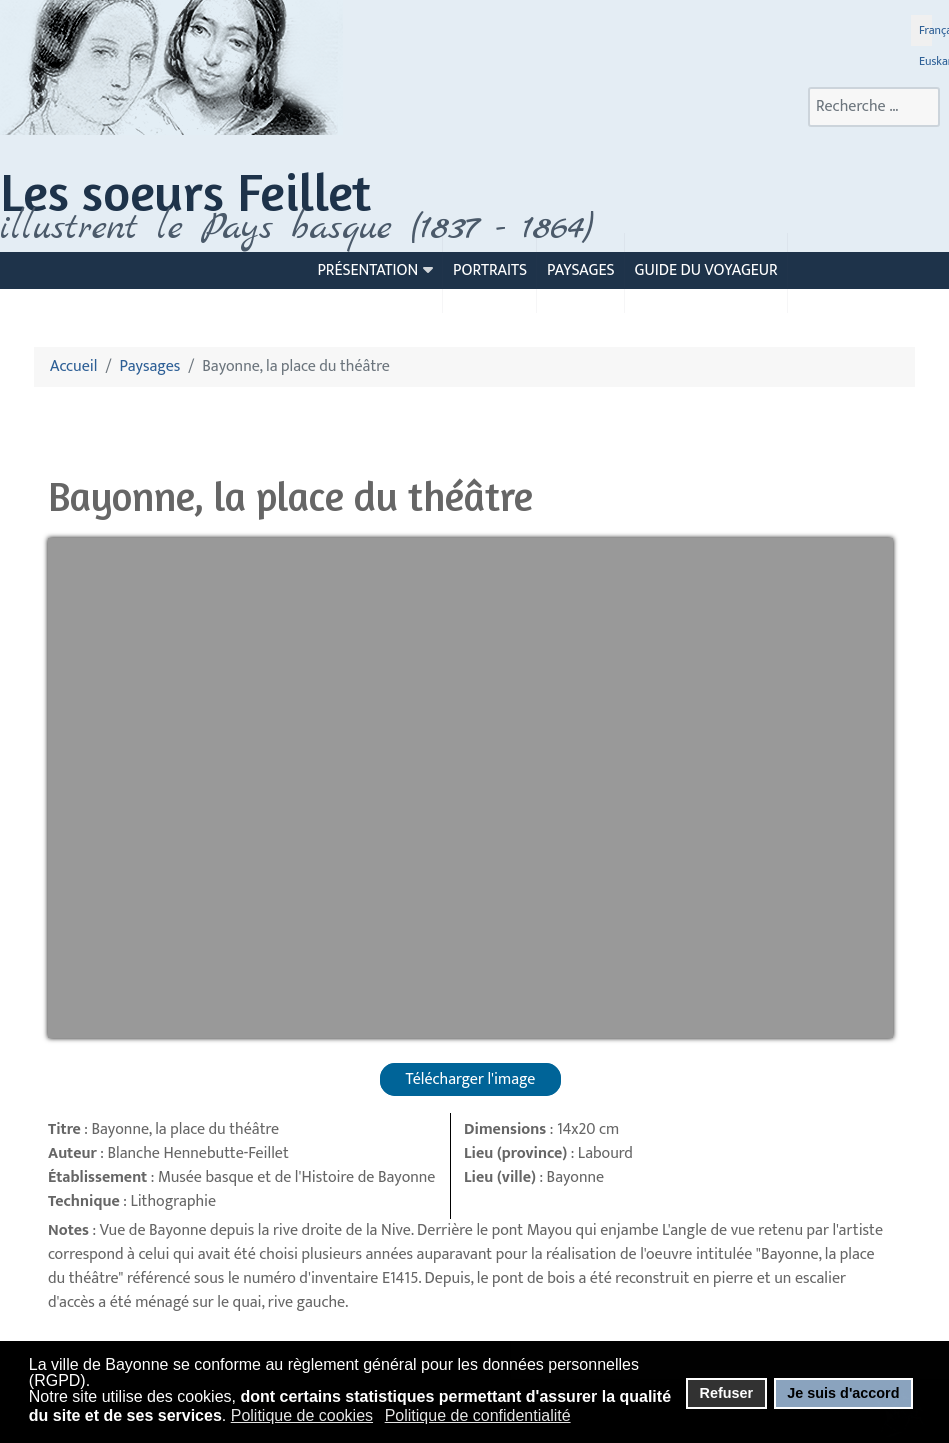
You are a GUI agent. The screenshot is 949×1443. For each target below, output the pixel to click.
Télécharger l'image (471, 1079)
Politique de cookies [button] (302, 1415)
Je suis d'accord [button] (843, 1393)
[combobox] (874, 107)
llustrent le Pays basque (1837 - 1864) (302, 228)
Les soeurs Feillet (185, 191)
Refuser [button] (726, 1393)
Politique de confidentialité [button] (478, 1415)
